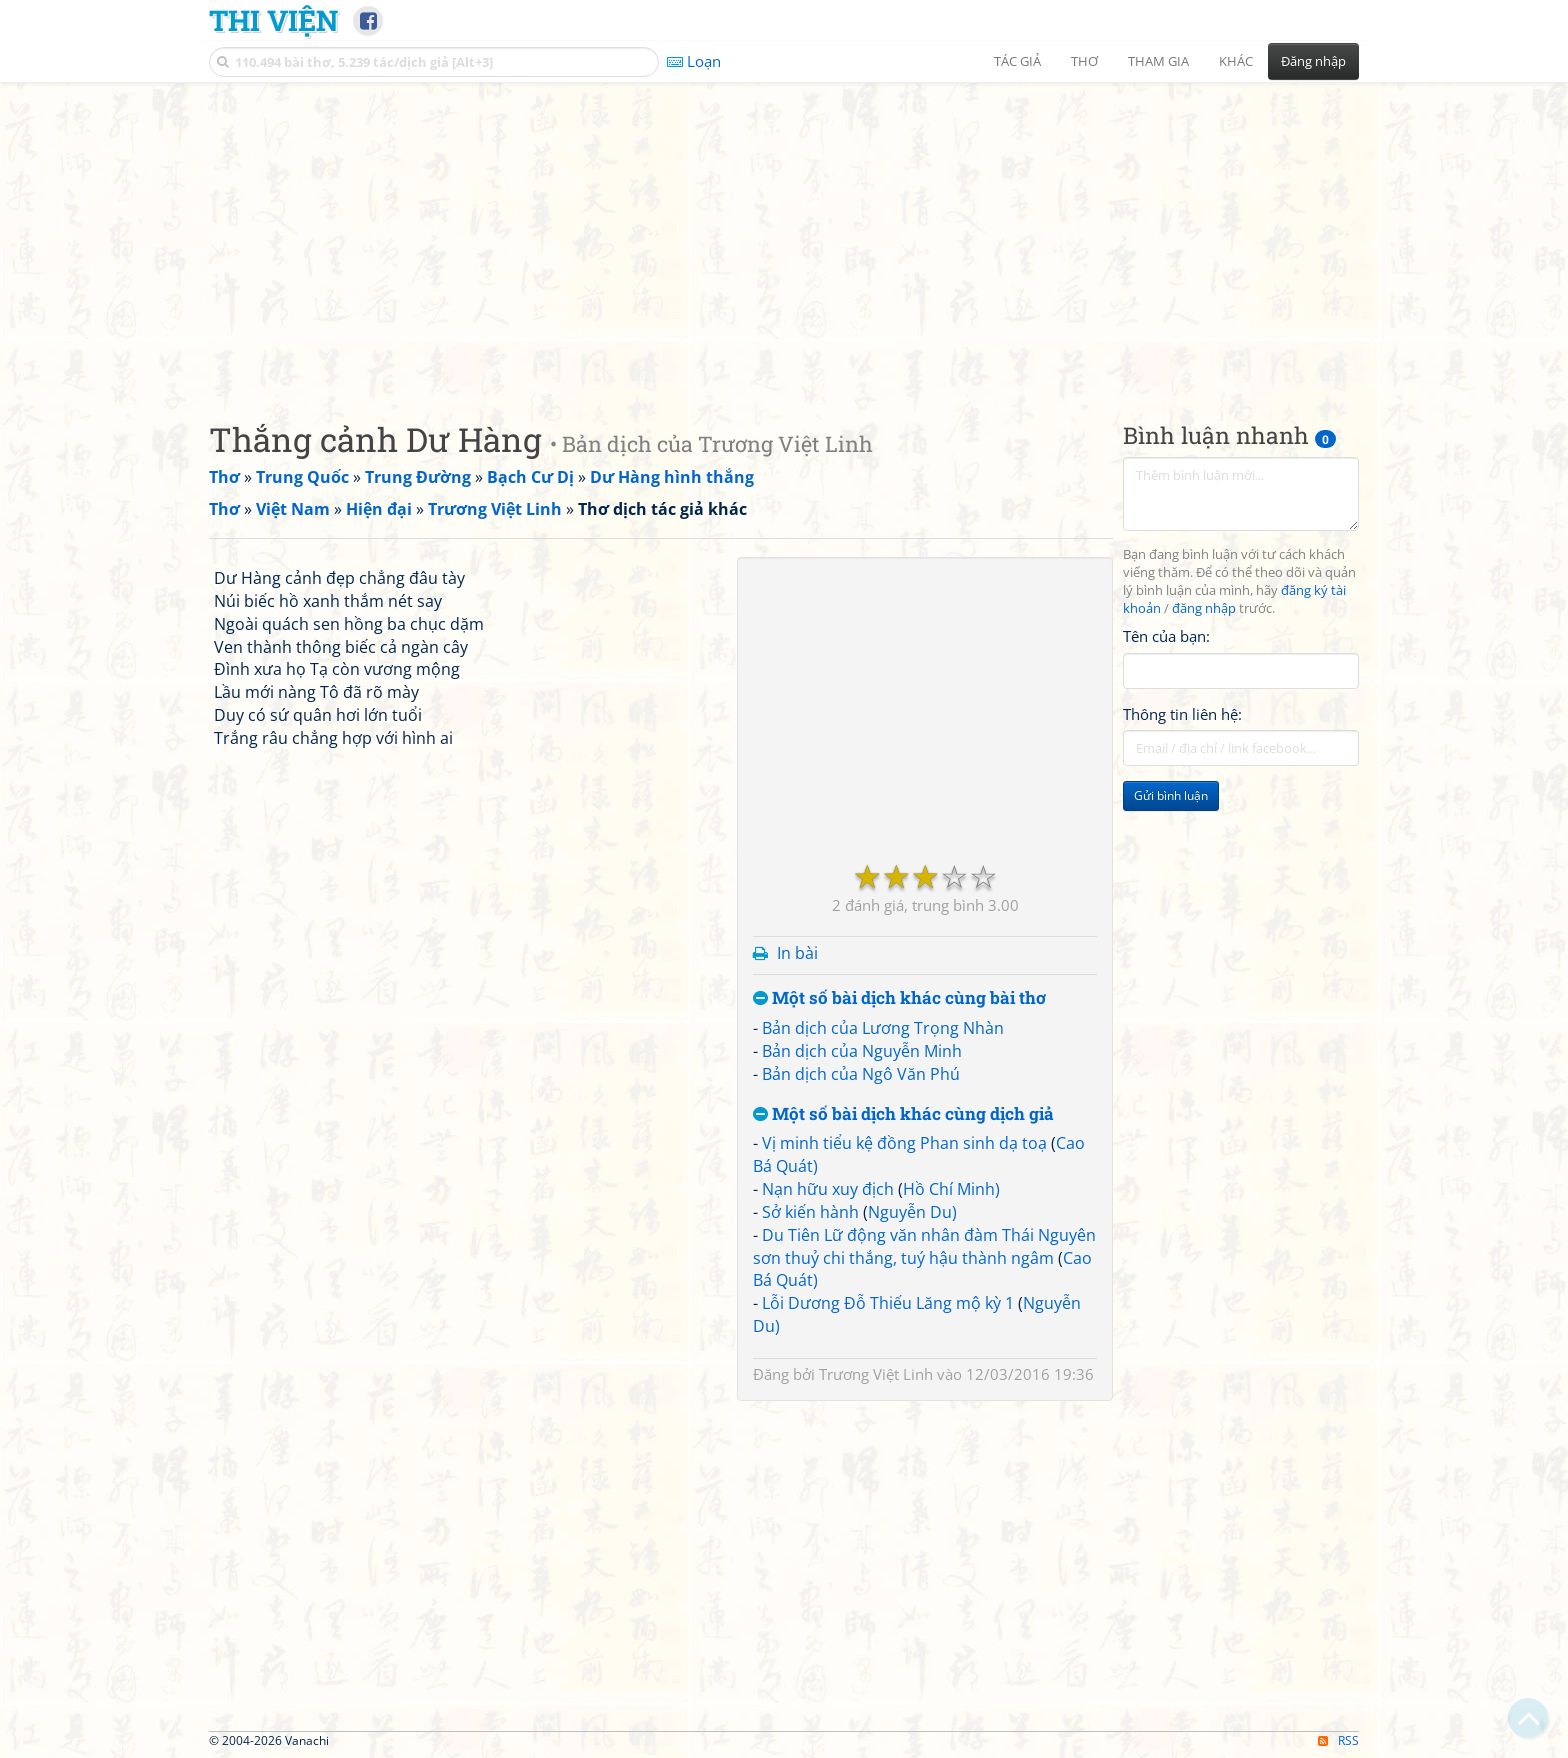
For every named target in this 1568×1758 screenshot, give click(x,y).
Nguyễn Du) (912, 1212)
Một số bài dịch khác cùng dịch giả (903, 1114)
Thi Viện (273, 20)
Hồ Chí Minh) (951, 1189)
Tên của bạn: (1166, 636)
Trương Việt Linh (876, 1374)
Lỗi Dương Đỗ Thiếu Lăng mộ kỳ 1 (888, 1303)
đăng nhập (1204, 608)
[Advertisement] (784, 235)
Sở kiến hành (810, 1212)
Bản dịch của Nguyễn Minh (862, 1051)
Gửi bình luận (1171, 795)
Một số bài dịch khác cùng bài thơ (899, 998)
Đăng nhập (1313, 61)
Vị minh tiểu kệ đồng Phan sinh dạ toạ (904, 1143)
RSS (1338, 1740)
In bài (797, 953)
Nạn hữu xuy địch (828, 1189)
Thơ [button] (1084, 61)
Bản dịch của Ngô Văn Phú (861, 1074)
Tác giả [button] (1017, 61)
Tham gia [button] (1158, 61)
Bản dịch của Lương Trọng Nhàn (883, 1028)
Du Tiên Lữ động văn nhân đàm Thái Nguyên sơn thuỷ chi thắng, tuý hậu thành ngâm (924, 1246)
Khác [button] (1236, 61)
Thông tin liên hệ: (1182, 714)
